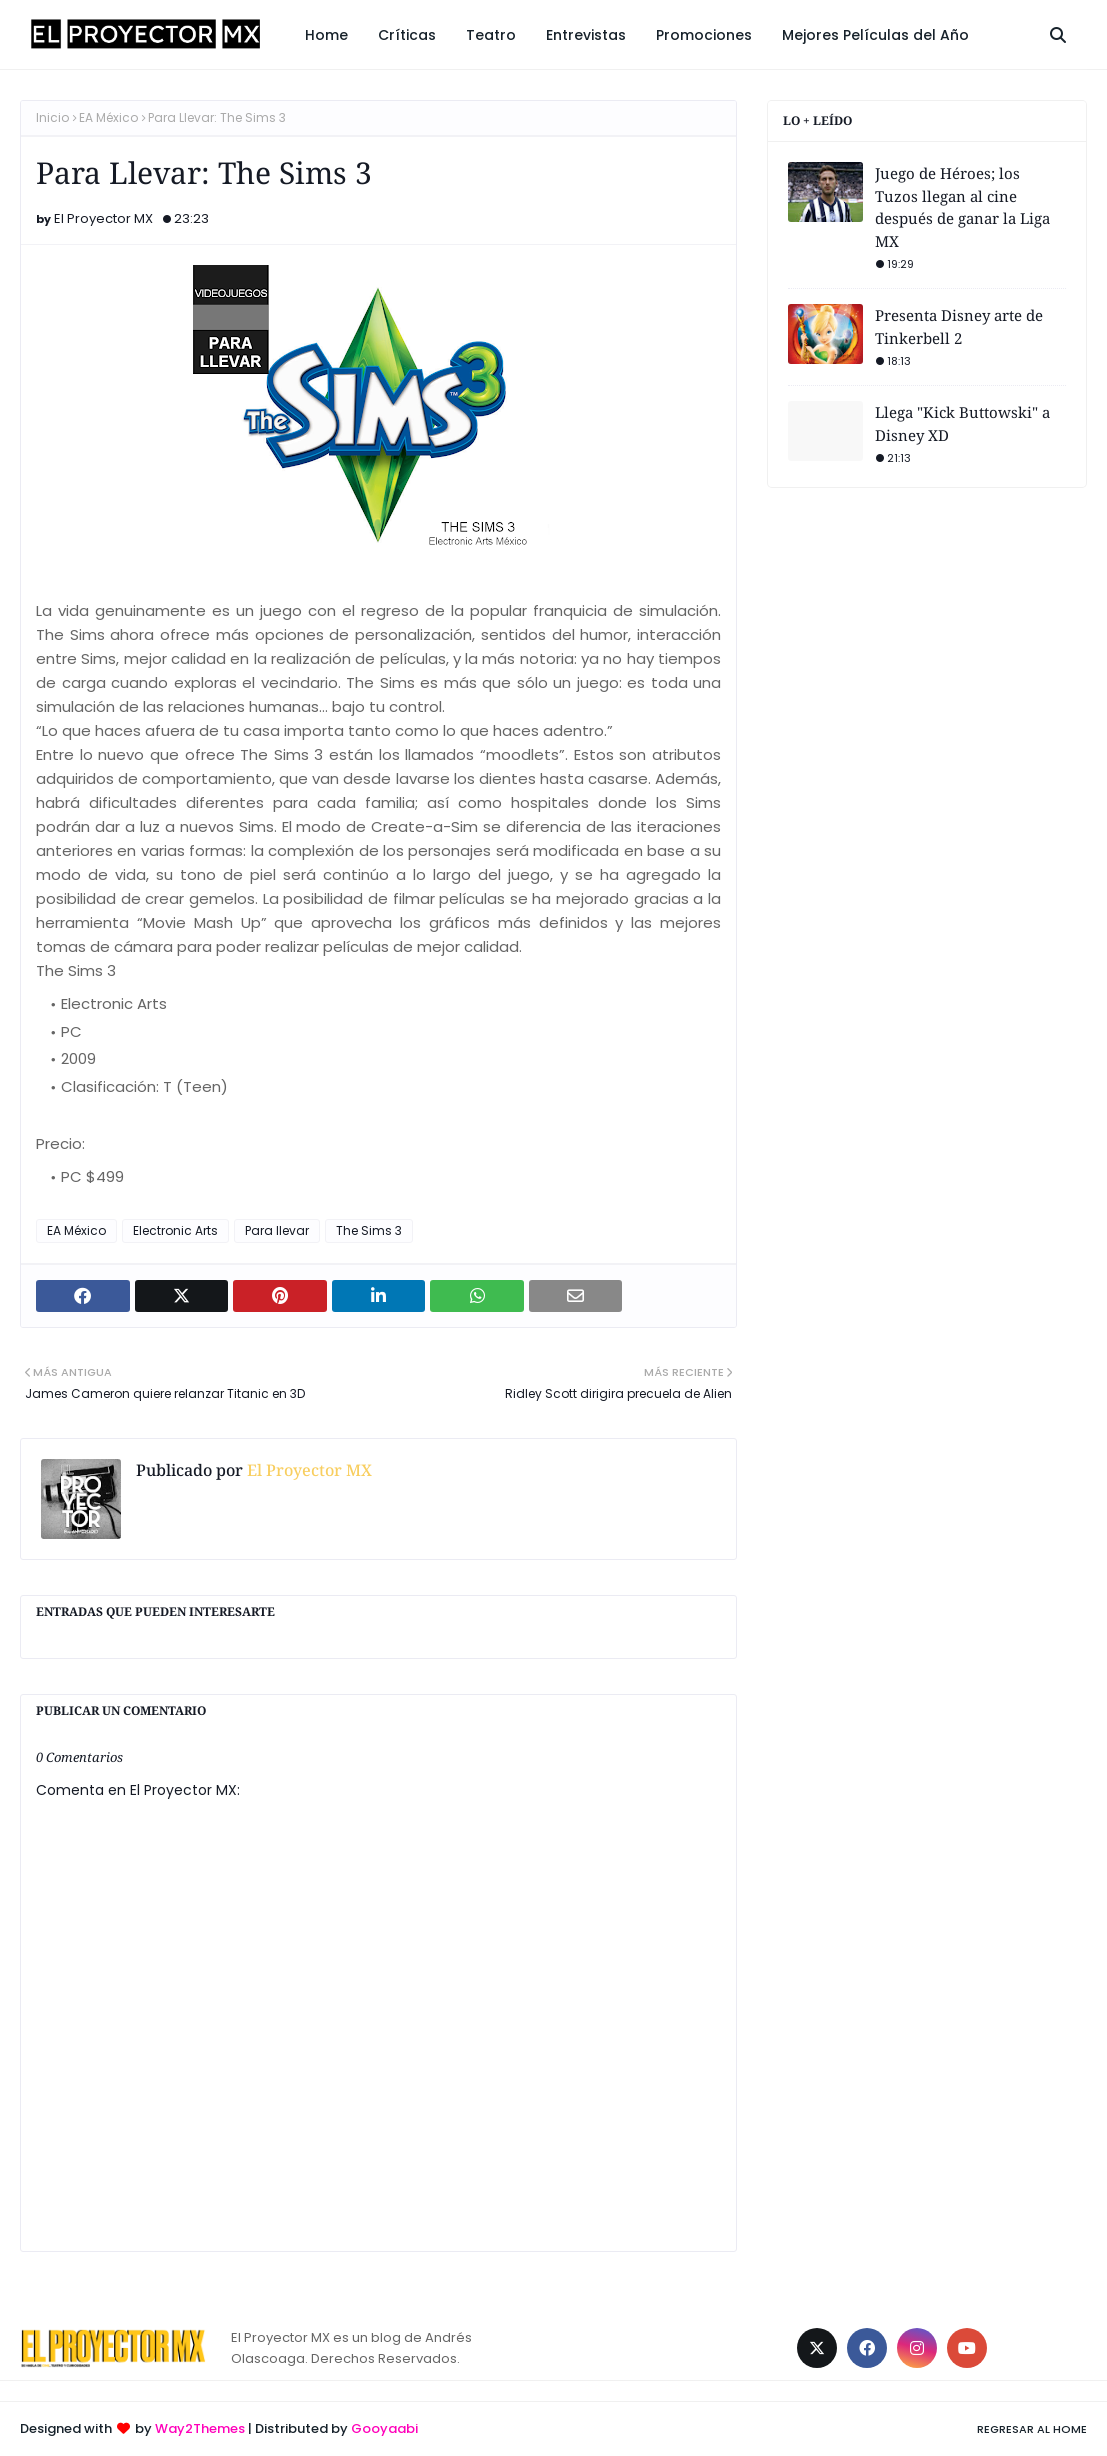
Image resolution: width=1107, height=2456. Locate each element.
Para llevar (277, 1230)
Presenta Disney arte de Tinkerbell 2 (959, 326)
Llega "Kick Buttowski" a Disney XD (962, 423)
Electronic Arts (175, 1230)
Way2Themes (200, 2428)
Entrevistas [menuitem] (586, 35)
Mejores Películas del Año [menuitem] (875, 35)
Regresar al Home (1032, 2429)
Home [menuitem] (326, 35)
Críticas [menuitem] (407, 35)
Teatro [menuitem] (491, 35)
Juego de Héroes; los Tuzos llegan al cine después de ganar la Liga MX (962, 207)
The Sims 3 (369, 1230)
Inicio (52, 117)
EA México (108, 117)
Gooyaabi (384, 2428)
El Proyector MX (103, 218)
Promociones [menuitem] (704, 35)
